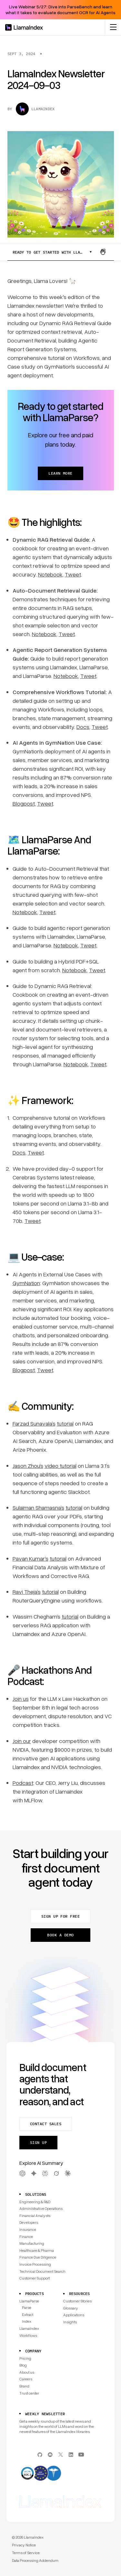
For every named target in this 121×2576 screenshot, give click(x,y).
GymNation (26, 1282)
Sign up (38, 2142)
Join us (21, 1698)
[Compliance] (60, 2474)
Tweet (73, 574)
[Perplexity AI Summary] (45, 2173)
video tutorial (60, 1465)
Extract (27, 2314)
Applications (73, 2314)
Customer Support (34, 2278)
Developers (28, 2222)
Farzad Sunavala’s (34, 1423)
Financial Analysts (34, 2215)
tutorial (65, 1423)
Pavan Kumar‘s (30, 1558)
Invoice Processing (35, 2264)
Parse (26, 2307)
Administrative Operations (41, 2208)
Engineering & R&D (34, 2201)
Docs (82, 726)
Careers (25, 2379)
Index (26, 2321)
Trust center (29, 2393)
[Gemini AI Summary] (34, 2173)
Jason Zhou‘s (28, 1465)
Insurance (27, 2229)
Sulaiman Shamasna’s (38, 1507)
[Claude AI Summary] (68, 2173)
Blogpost (24, 803)
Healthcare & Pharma (36, 2250)
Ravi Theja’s (27, 1591)
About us (26, 2372)
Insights (70, 2321)
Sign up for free (60, 1916)
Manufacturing (31, 2243)
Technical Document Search (42, 2271)
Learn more (60, 473)
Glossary (70, 2308)
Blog (23, 2365)
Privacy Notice (24, 2544)
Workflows (28, 2335)
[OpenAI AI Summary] (22, 2173)
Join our (22, 1740)
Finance (26, 2236)
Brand (24, 2386)
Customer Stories (77, 2301)
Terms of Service (26, 2552)
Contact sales (45, 2123)
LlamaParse (29, 2301)
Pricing (25, 2358)
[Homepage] (24, 27)
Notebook (50, 574)
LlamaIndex (29, 2328)
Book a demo (60, 1934)
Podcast (23, 1782)
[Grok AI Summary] (56, 2173)
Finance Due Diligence (37, 2257)
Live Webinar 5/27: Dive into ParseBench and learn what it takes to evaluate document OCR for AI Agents (60, 9)
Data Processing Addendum (35, 2560)
